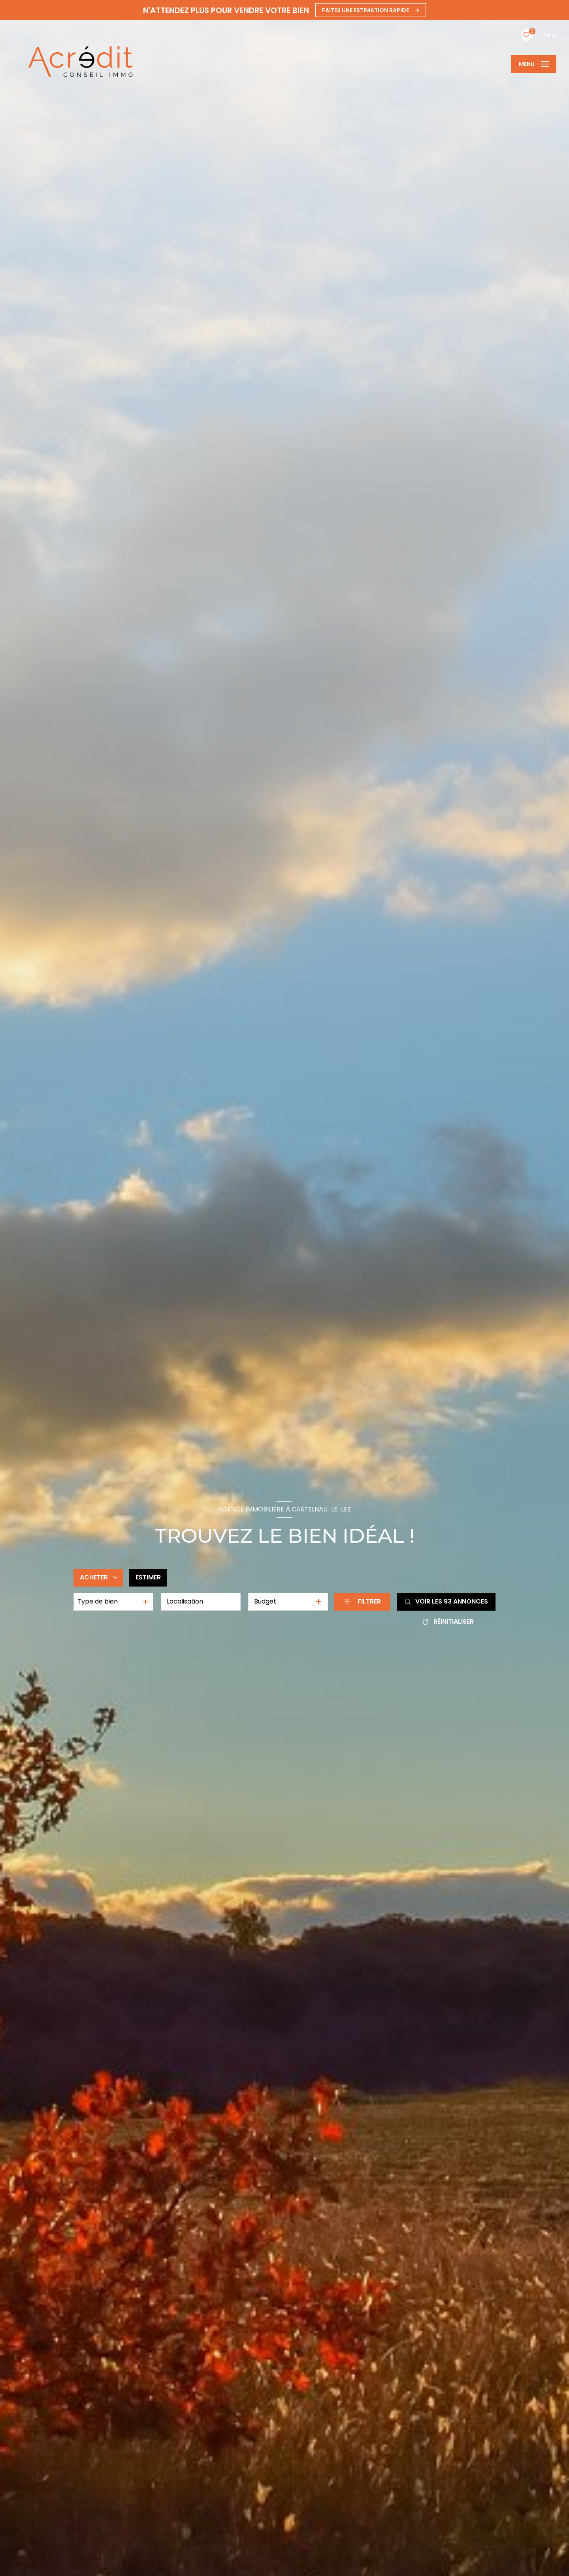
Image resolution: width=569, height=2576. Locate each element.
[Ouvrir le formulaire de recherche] (362, 1602)
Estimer (148, 1577)
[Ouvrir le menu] (533, 64)
